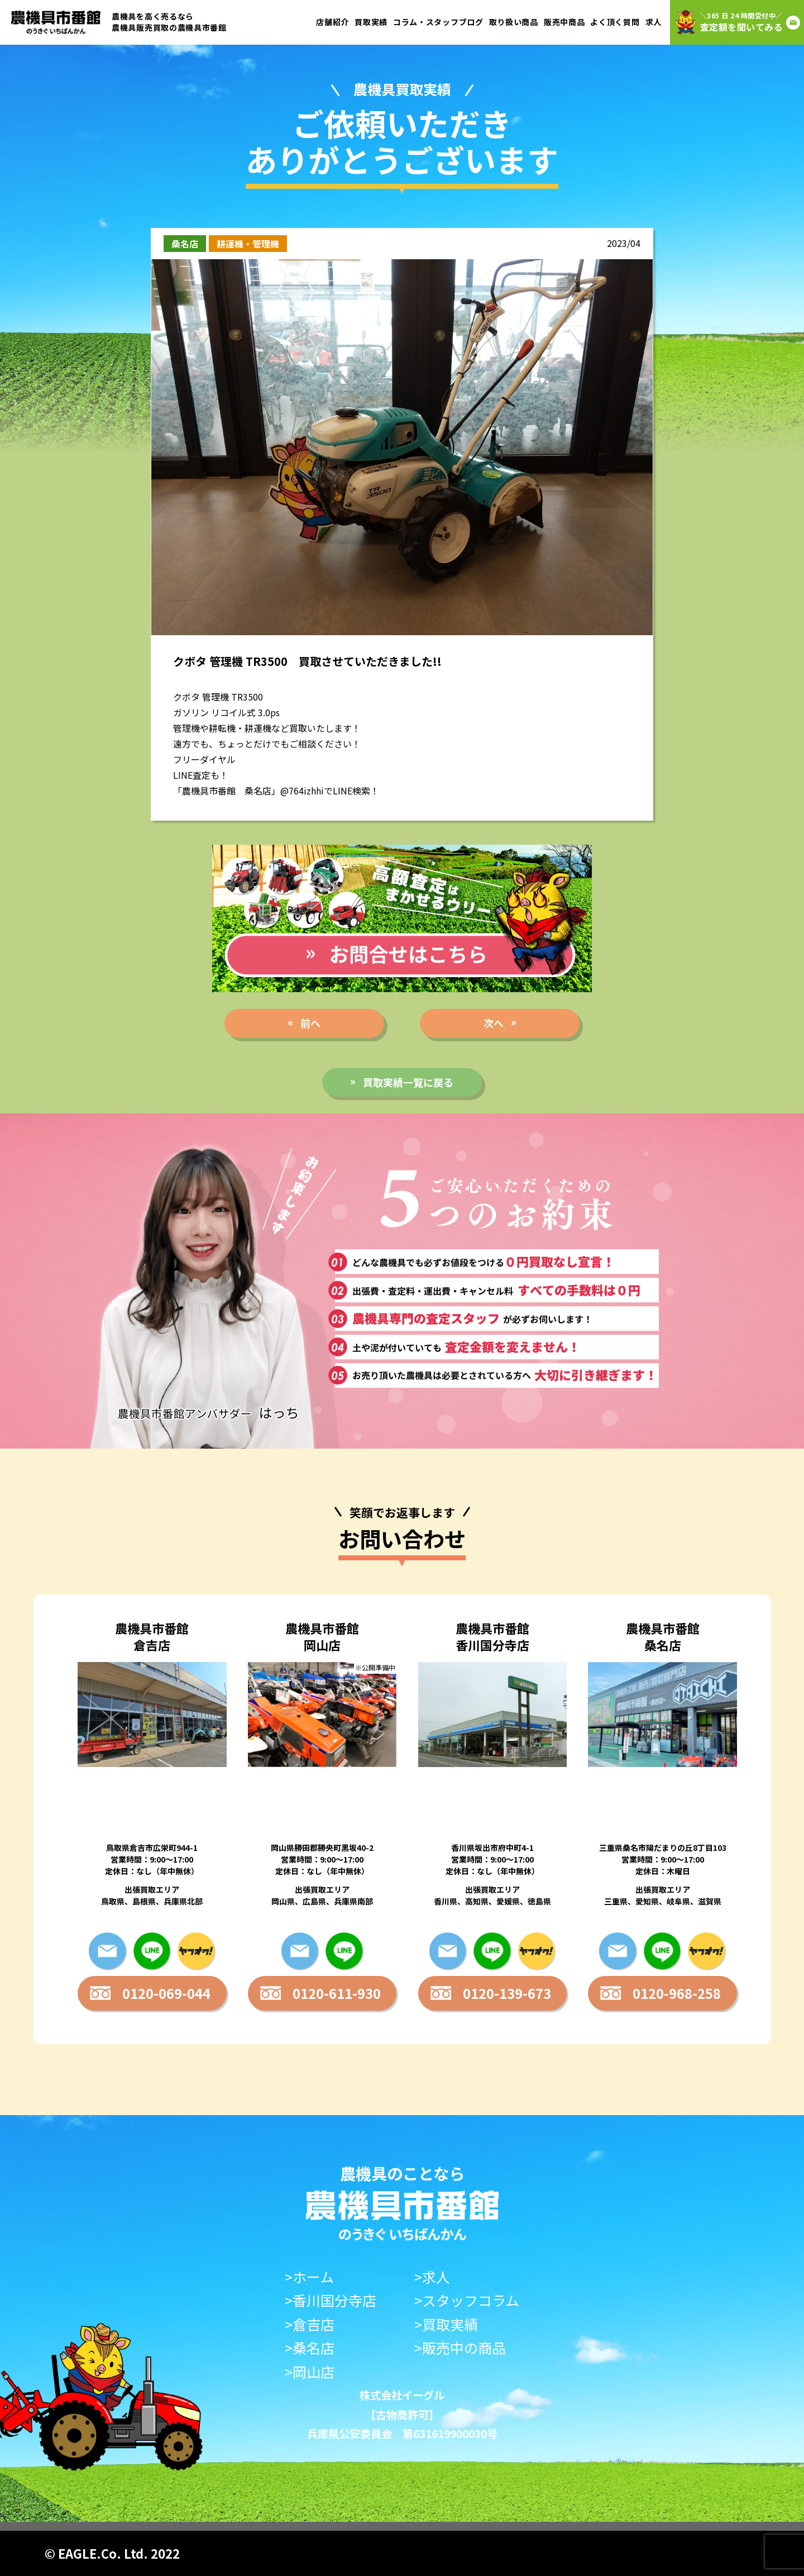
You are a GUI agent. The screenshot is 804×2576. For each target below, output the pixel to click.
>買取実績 (446, 2324)
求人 (653, 21)
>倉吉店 (309, 2324)
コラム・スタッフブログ (438, 21)
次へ (494, 1023)
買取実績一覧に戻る (408, 1082)
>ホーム (309, 2277)
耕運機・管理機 (248, 243)
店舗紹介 (332, 21)
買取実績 (371, 21)
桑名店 (184, 243)
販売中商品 (564, 21)
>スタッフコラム (466, 2300)
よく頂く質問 (614, 21)
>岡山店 (309, 2372)
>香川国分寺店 (330, 2300)
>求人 (432, 2277)
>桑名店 (309, 2348)
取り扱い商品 (513, 21)
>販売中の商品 (460, 2348)
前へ (310, 1023)
